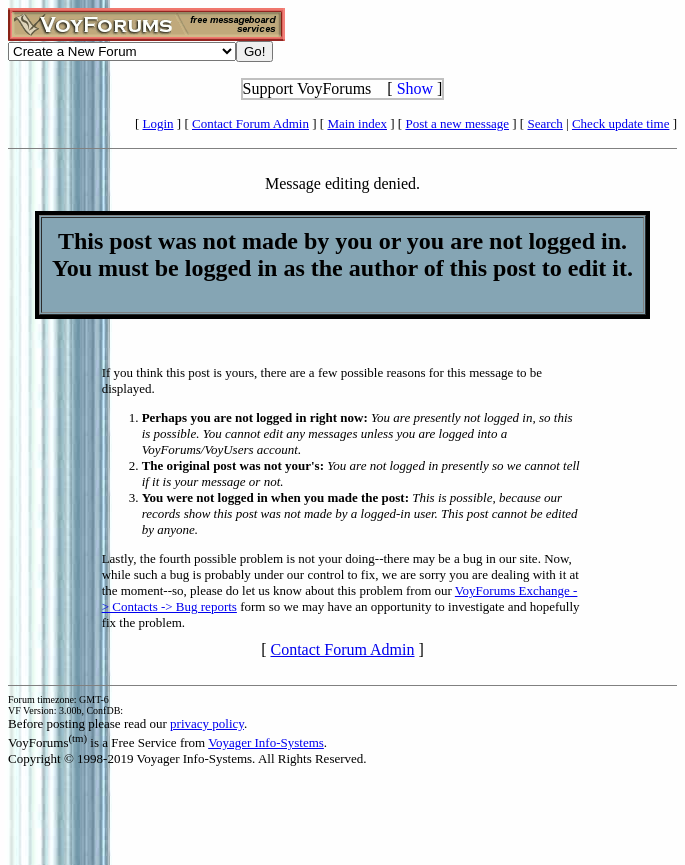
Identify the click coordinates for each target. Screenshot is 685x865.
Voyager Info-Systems (266, 742)
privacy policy (207, 723)
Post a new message (457, 123)
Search (544, 123)
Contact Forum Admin (250, 123)
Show (415, 88)
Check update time (620, 123)
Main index (357, 123)
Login (158, 123)
